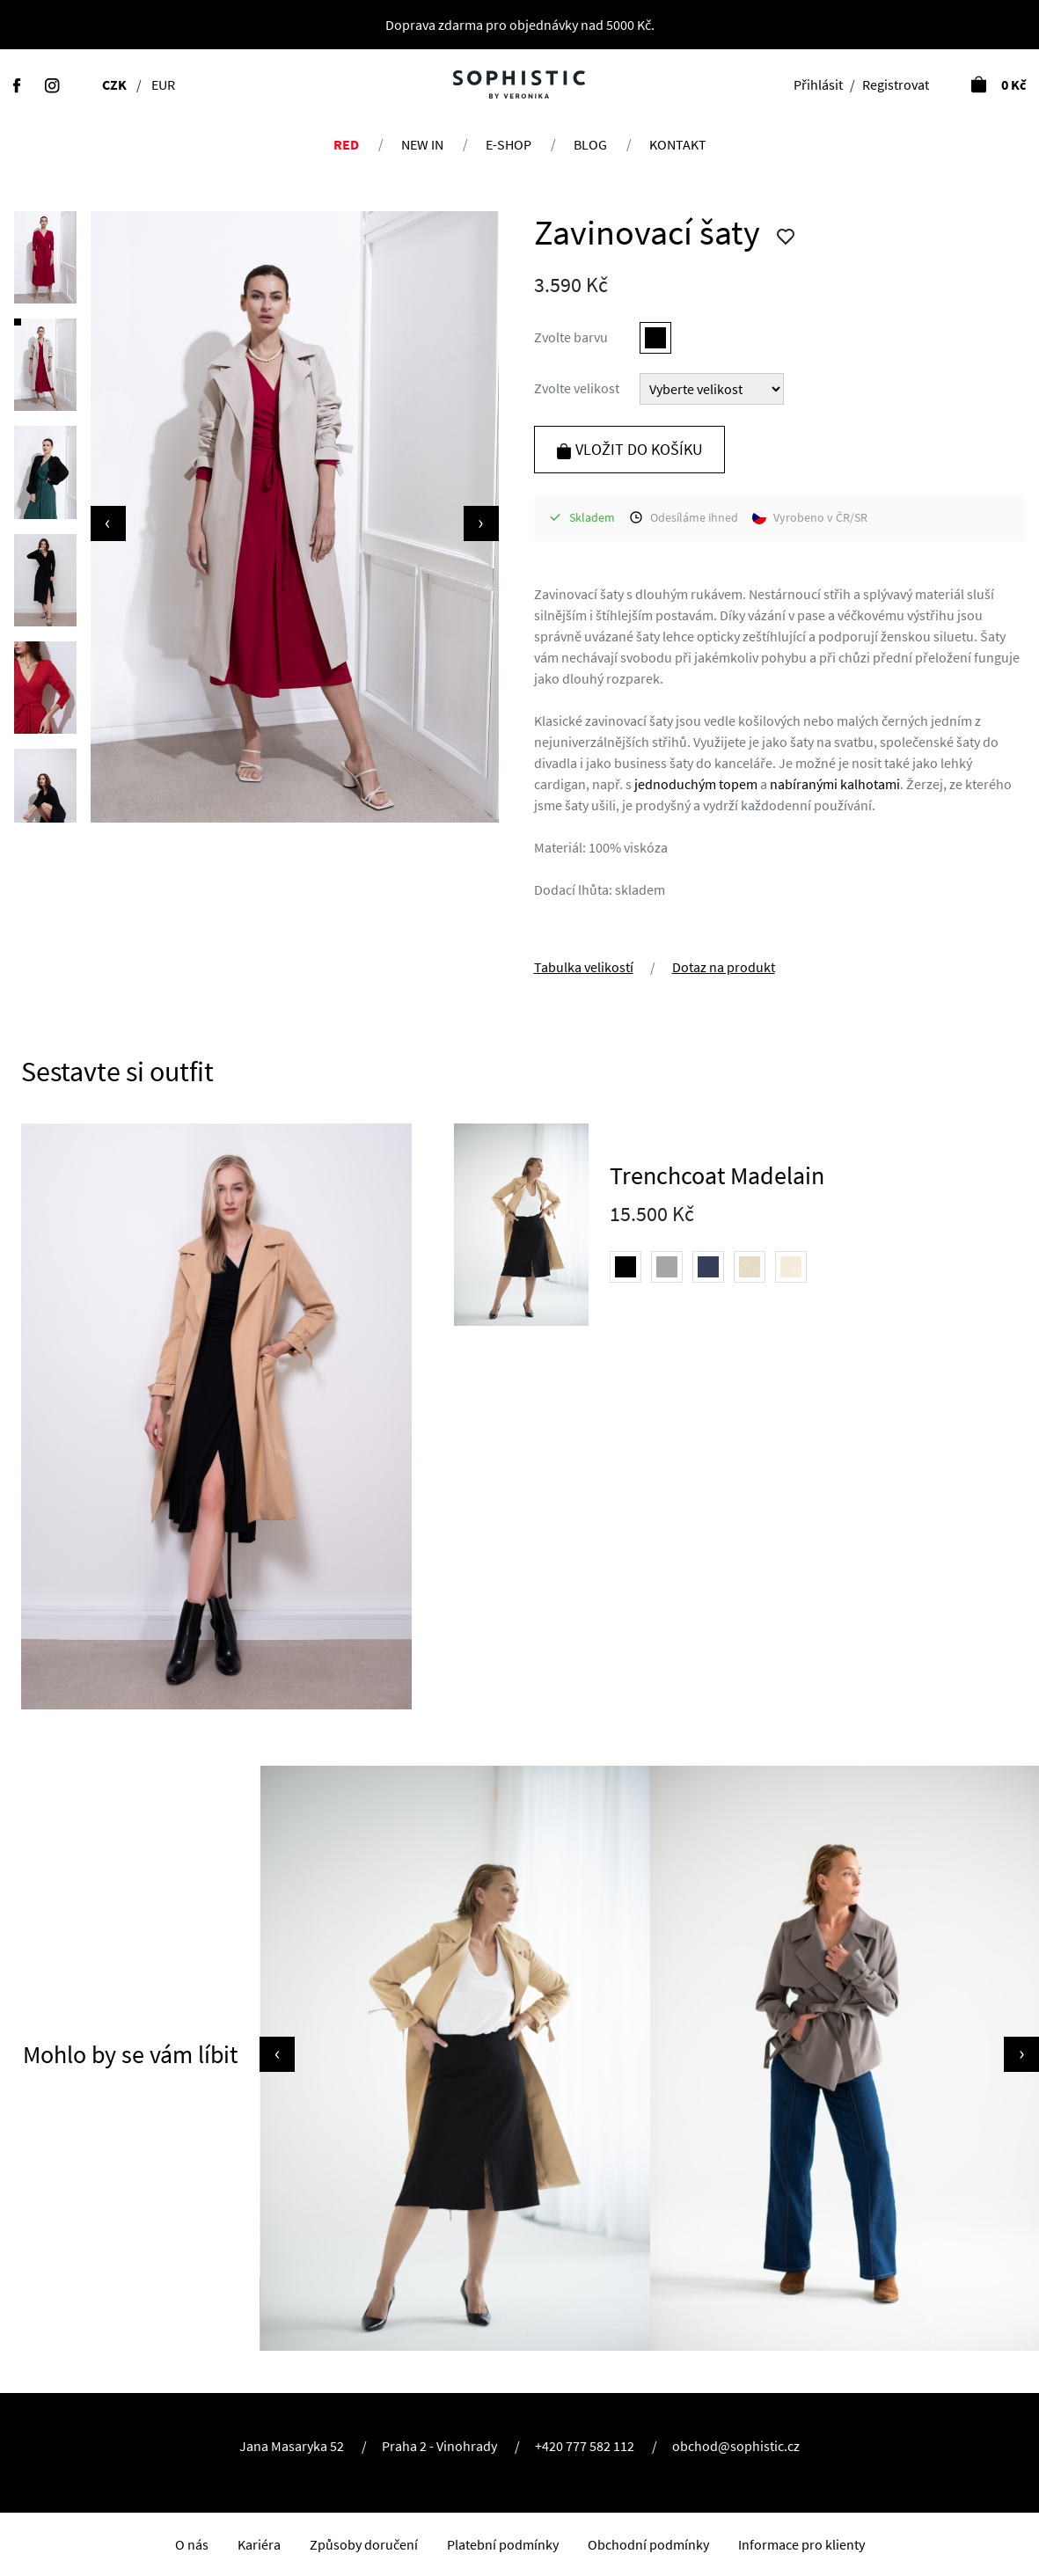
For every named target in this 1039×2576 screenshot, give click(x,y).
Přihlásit (818, 84)
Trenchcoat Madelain (717, 1175)
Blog (590, 144)
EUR (163, 84)
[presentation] (108, 523)
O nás (192, 2544)
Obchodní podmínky (648, 2544)
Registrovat (895, 84)
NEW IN (422, 144)
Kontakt (677, 144)
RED (346, 144)
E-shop (508, 144)
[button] (45, 257)
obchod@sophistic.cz (736, 2446)
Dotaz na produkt (723, 967)
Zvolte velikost (576, 388)
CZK (114, 84)
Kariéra (259, 2544)
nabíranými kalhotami (835, 784)
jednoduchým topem (695, 784)
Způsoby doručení (364, 2544)
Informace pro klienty (801, 2544)
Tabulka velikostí (583, 967)
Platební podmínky (503, 2544)
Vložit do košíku (629, 449)
